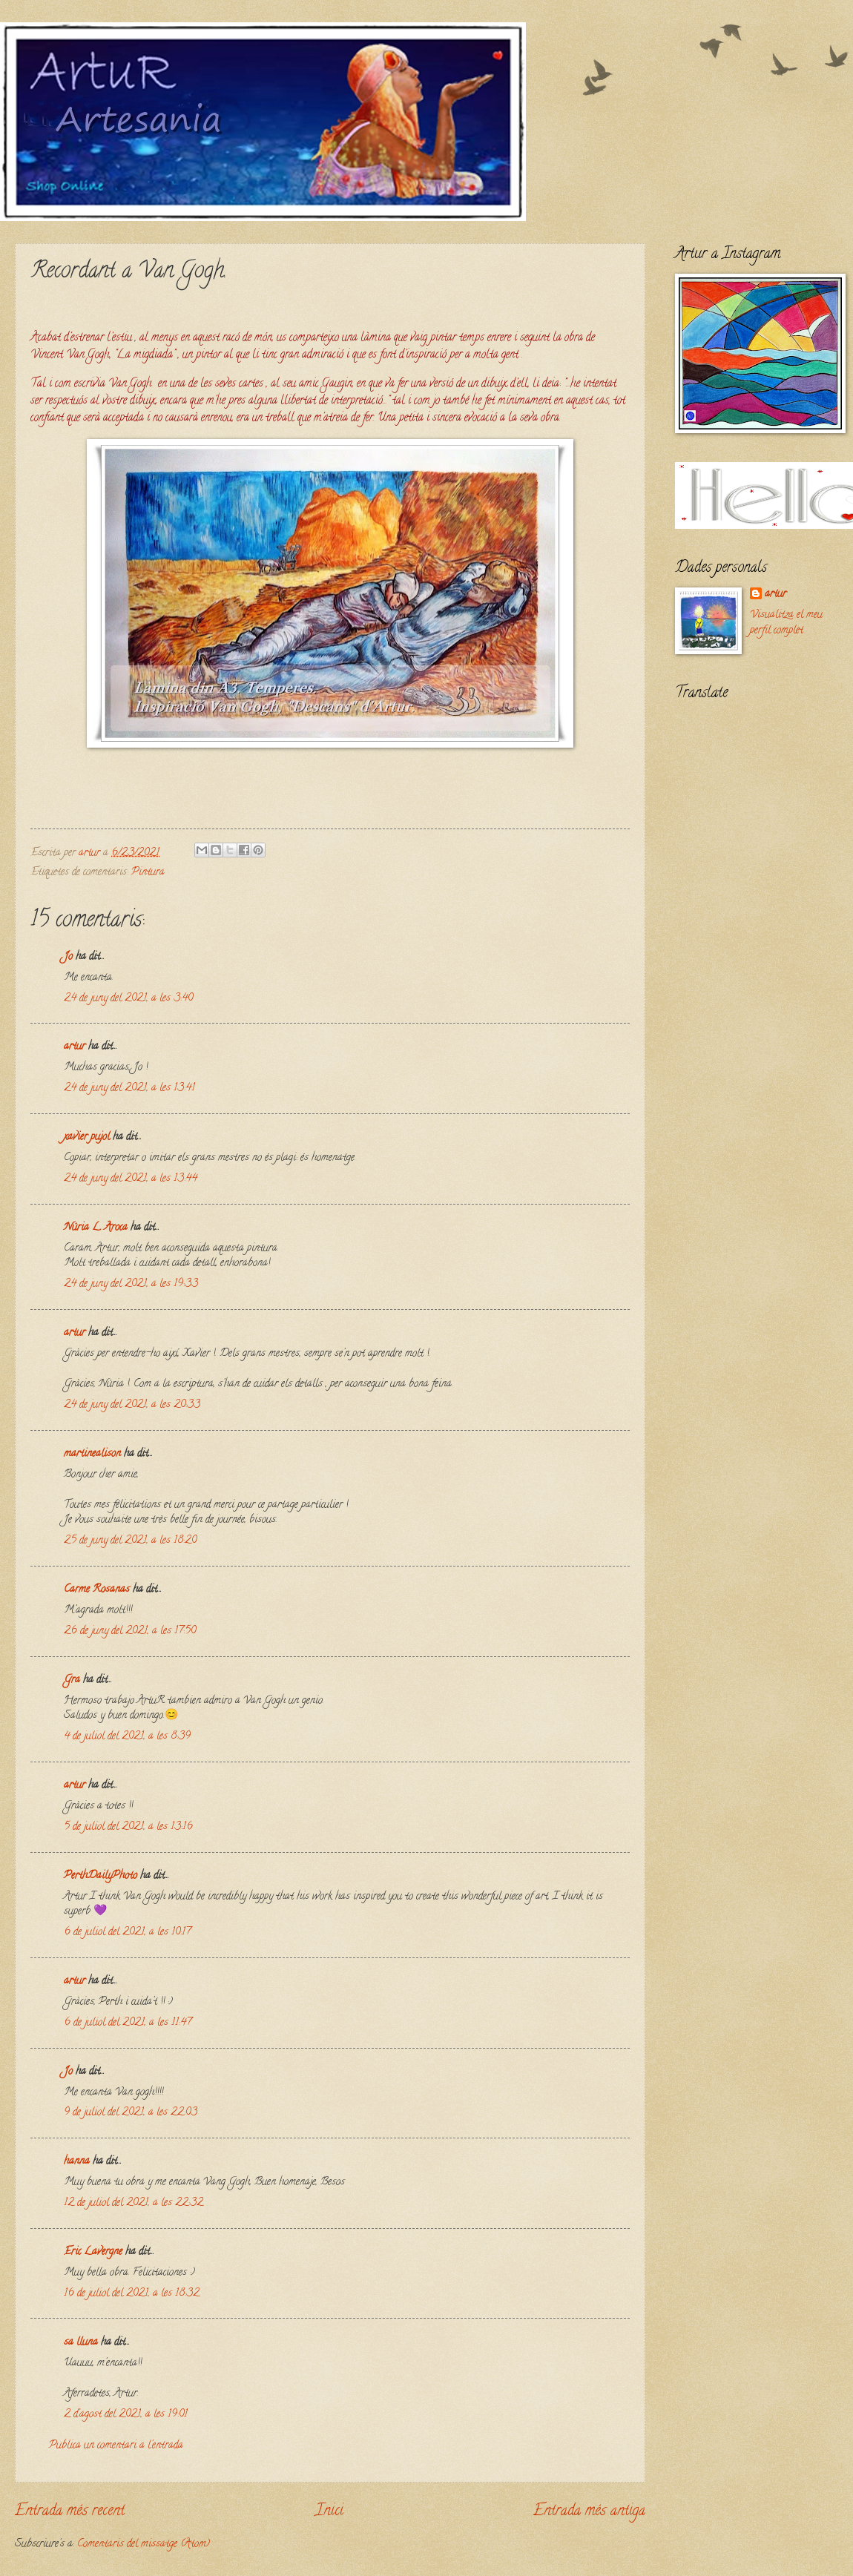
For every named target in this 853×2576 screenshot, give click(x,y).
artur (74, 1046)
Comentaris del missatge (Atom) (143, 2544)
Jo (68, 957)
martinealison (92, 1454)
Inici (329, 2511)
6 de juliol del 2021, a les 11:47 (127, 2023)
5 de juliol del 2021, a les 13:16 (128, 1827)
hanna (77, 2161)
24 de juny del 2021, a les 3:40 (128, 998)
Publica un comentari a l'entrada (116, 2445)
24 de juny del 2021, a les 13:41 (129, 1088)
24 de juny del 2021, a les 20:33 (132, 1405)
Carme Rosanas (97, 1589)
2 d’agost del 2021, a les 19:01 (126, 2414)
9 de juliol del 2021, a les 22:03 (130, 2112)
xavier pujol (87, 1137)
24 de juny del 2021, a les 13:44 (130, 1178)
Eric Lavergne (93, 2252)
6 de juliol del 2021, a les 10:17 (127, 1932)
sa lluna (81, 2342)
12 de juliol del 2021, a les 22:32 (133, 2203)
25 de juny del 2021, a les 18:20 (130, 1540)
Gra (72, 1680)
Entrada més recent (70, 2511)
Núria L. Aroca (96, 1227)
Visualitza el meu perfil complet (786, 623)
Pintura (148, 872)
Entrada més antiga (589, 2511)
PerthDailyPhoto (100, 1876)
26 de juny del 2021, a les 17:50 (130, 1631)
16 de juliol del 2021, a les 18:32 (132, 2293)
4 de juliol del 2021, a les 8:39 (127, 1736)
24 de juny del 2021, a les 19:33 (131, 1284)
